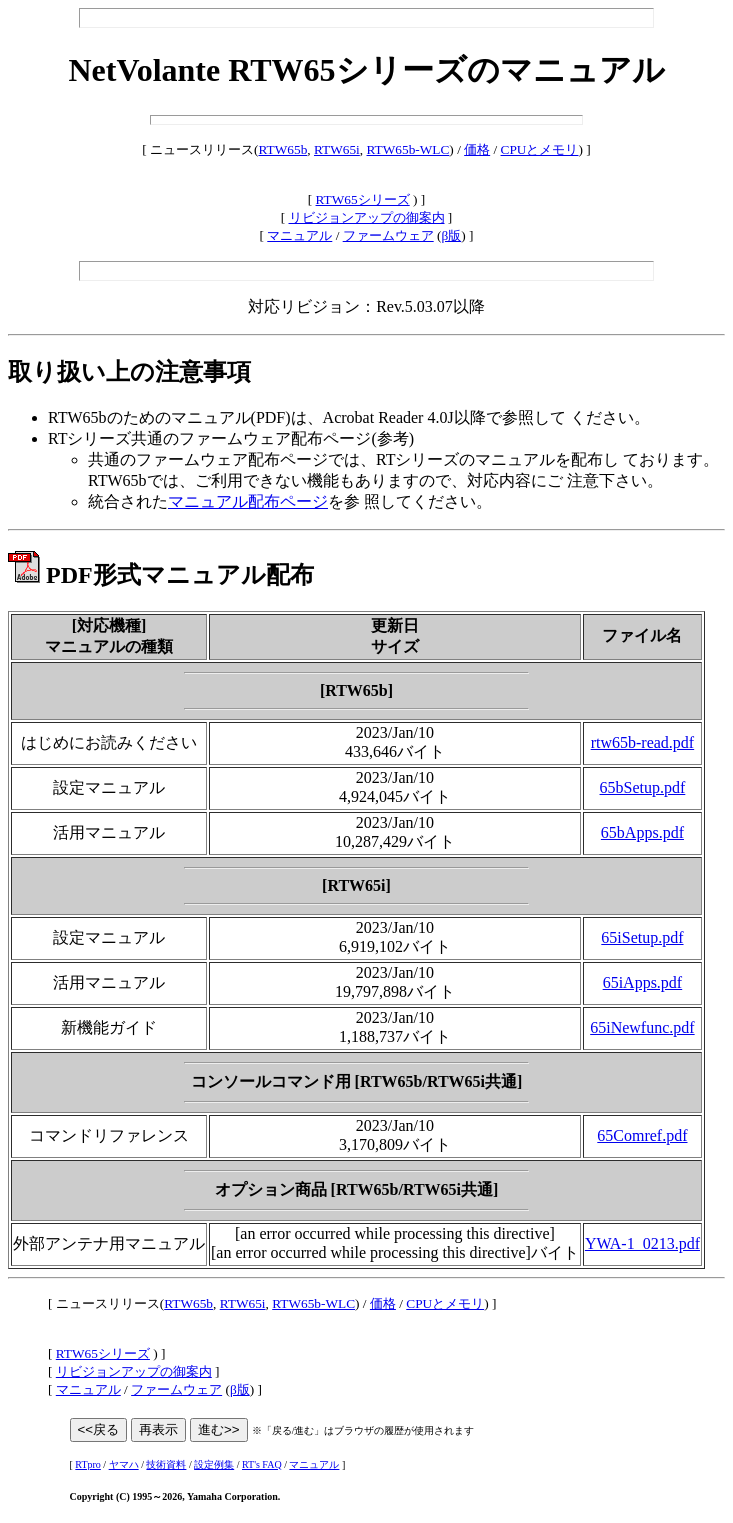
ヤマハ (124, 1464)
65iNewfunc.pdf (642, 1027)
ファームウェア (388, 235)
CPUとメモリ (540, 149)
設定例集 (214, 1464)
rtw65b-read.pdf (643, 742)
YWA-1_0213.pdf (642, 1243)
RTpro (88, 1464)
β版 (451, 235)
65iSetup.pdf (642, 937)
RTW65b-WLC (408, 149)
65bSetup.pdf (643, 787)
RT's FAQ (262, 1464)
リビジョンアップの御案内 (367, 217)
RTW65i (337, 149)
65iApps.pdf (643, 982)
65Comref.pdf (642, 1135)
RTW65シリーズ (363, 199)
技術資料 (166, 1464)
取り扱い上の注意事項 (129, 372)
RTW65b (283, 149)
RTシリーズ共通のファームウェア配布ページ (209, 438)
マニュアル (299, 235)
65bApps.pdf (642, 832)
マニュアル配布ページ (248, 501)
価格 (477, 149)
